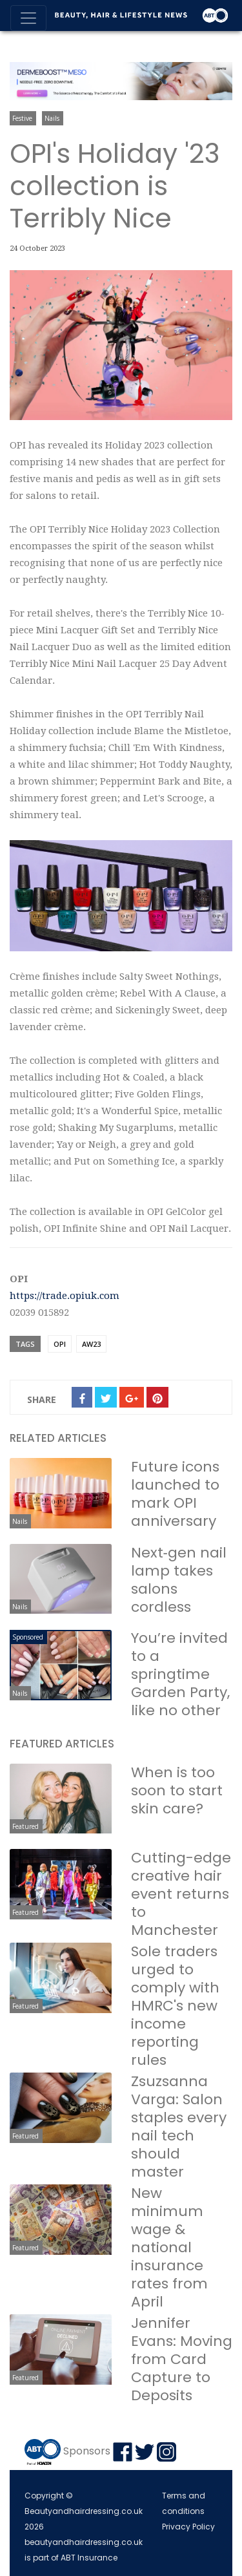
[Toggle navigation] (28, 18)
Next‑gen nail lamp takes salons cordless (179, 1580)
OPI (60, 1344)
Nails (52, 118)
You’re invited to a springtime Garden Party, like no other (180, 1674)
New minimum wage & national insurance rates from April (169, 2247)
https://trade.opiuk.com (64, 1296)
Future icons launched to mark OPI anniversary (175, 1494)
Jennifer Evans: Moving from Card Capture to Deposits (181, 2359)
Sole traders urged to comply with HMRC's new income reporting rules (175, 2005)
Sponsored (27, 1637)
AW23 (91, 1344)
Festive (22, 118)
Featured (25, 1826)
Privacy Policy (188, 2526)
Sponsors (86, 2451)
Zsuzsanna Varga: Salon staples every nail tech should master (179, 2126)
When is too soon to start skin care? (177, 1790)
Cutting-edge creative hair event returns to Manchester (181, 1894)
